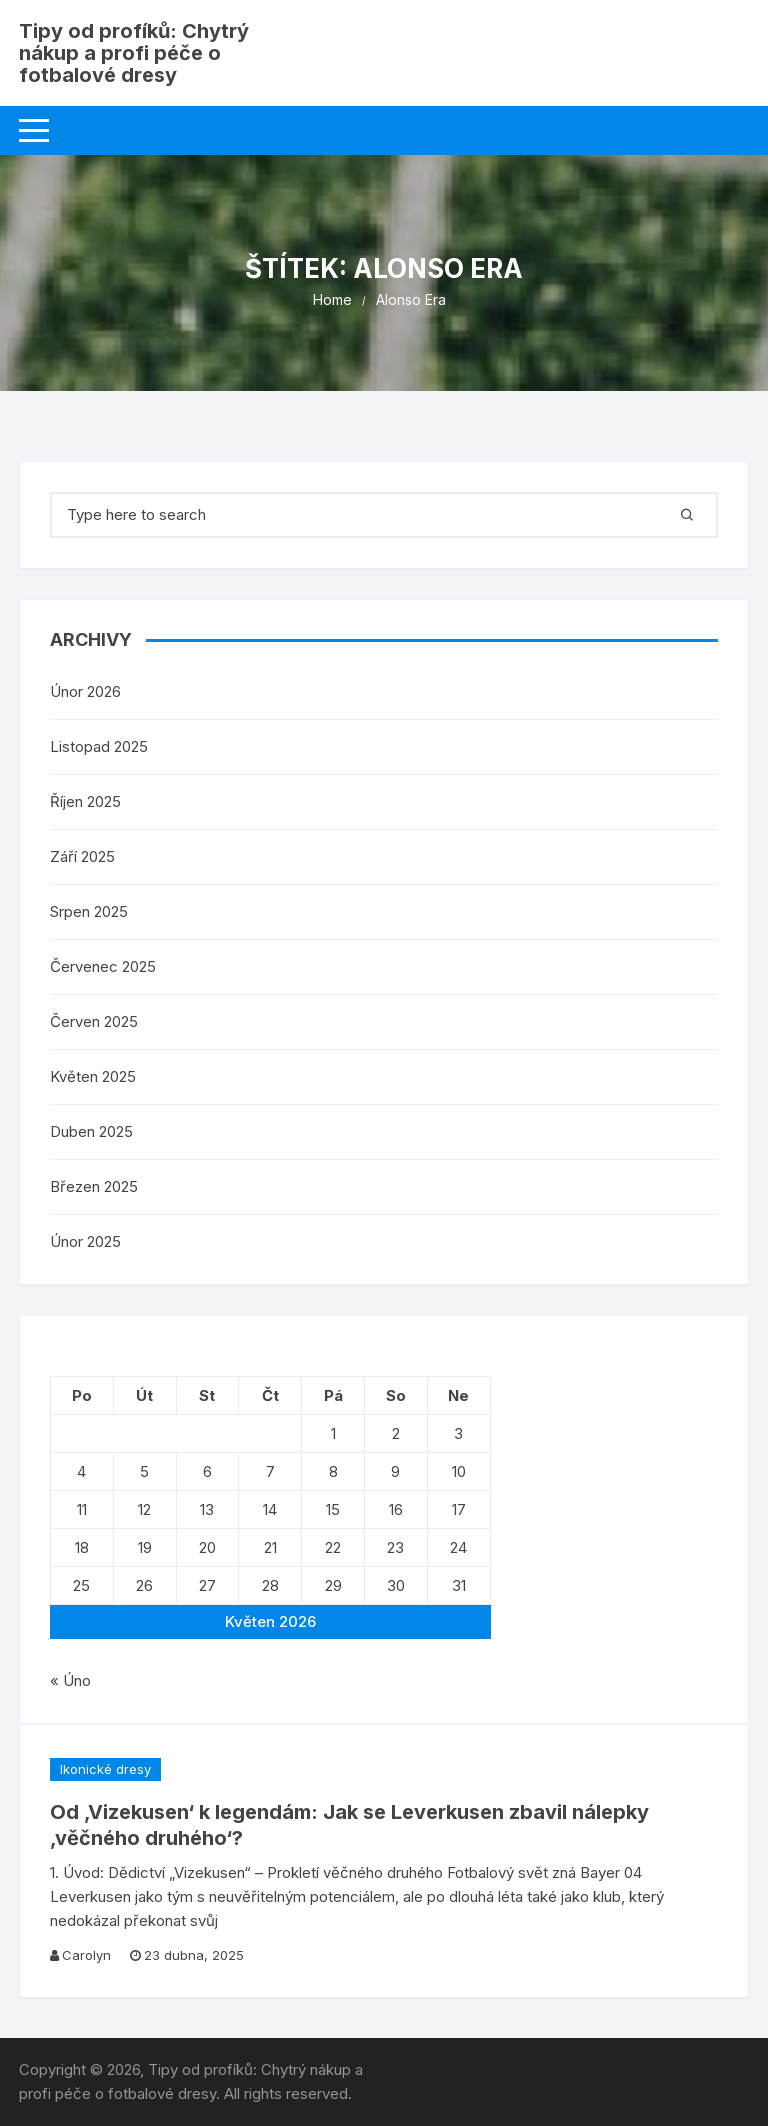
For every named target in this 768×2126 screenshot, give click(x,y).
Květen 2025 (93, 1076)
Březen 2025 (94, 1186)
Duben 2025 (91, 1131)
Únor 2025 (85, 1241)
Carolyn (86, 1955)
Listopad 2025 (99, 746)
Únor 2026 (85, 691)
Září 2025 (82, 856)
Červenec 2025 (103, 966)
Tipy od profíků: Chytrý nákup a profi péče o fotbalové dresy (134, 53)
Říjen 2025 (85, 801)
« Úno (70, 1680)
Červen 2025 (94, 1021)
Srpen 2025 (89, 911)
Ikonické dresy (105, 1769)
